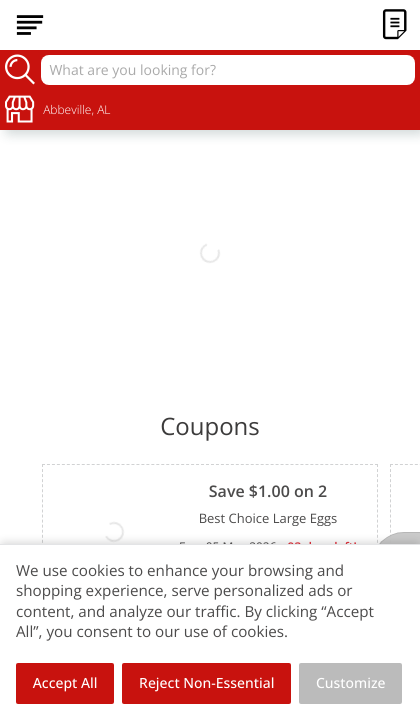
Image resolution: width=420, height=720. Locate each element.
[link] (210, 253)
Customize (351, 683)
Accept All (65, 683)
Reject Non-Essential (206, 683)
